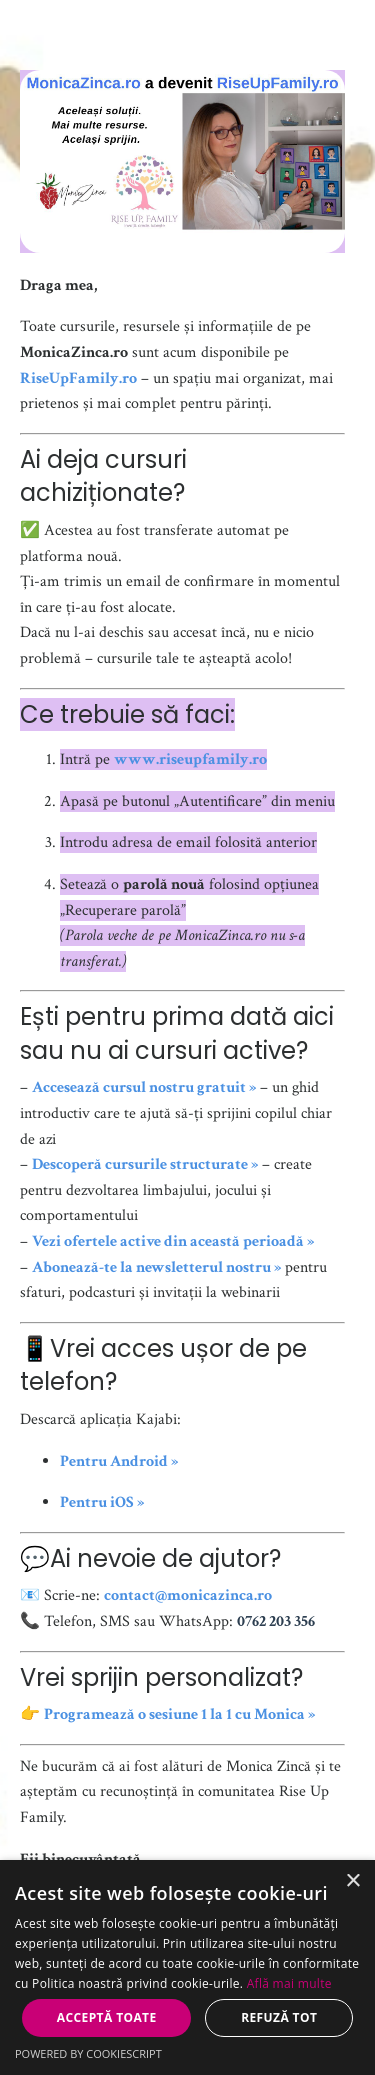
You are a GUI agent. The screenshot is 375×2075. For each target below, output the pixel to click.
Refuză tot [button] (279, 2017)
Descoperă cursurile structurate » (145, 1164)
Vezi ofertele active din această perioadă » (173, 1241)
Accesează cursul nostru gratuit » (144, 1087)
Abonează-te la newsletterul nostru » (156, 1267)
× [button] (352, 1881)
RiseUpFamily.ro (78, 378)
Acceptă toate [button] (107, 2017)
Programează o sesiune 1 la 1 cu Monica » (179, 1714)
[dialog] (187, 1967)
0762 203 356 (276, 1621)
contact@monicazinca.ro (188, 1595)
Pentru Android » (119, 1461)
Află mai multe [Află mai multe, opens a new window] (289, 1983)
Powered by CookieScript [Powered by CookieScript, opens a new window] (88, 2053)
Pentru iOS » (102, 1502)
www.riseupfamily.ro (190, 759)
